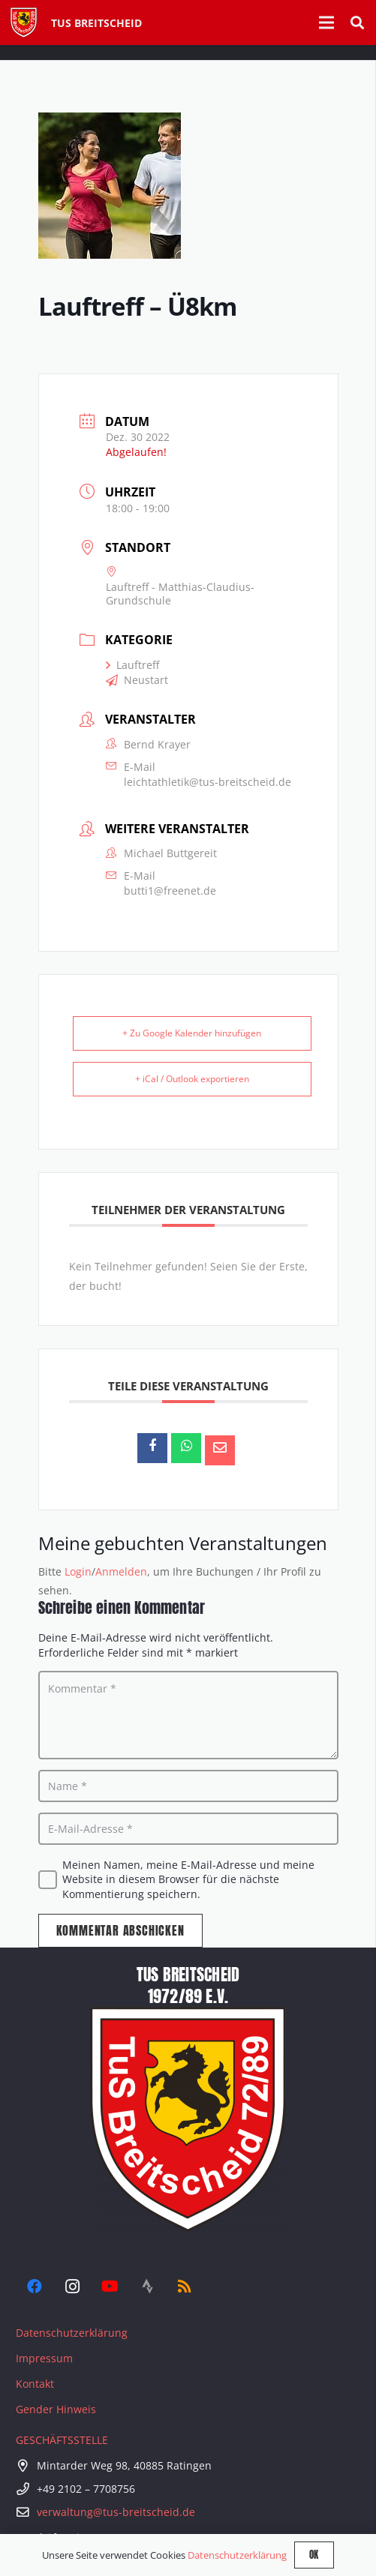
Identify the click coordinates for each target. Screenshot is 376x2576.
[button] (357, 22)
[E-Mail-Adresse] (188, 1829)
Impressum (44, 2358)
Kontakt (35, 2384)
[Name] (188, 1786)
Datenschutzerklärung (72, 2333)
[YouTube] (109, 2286)
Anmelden (121, 1571)
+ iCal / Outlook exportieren (192, 1078)
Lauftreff (132, 665)
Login (78, 1571)
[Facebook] (34, 2286)
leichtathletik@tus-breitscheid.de (207, 782)
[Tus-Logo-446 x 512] (24, 22)
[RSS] (184, 2286)
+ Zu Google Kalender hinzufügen (191, 1033)
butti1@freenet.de (170, 890)
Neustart (137, 680)
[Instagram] (72, 2286)
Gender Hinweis (56, 2409)
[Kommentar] (188, 1715)
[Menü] (326, 22)
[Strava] (147, 2286)
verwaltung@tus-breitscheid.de (116, 2512)
